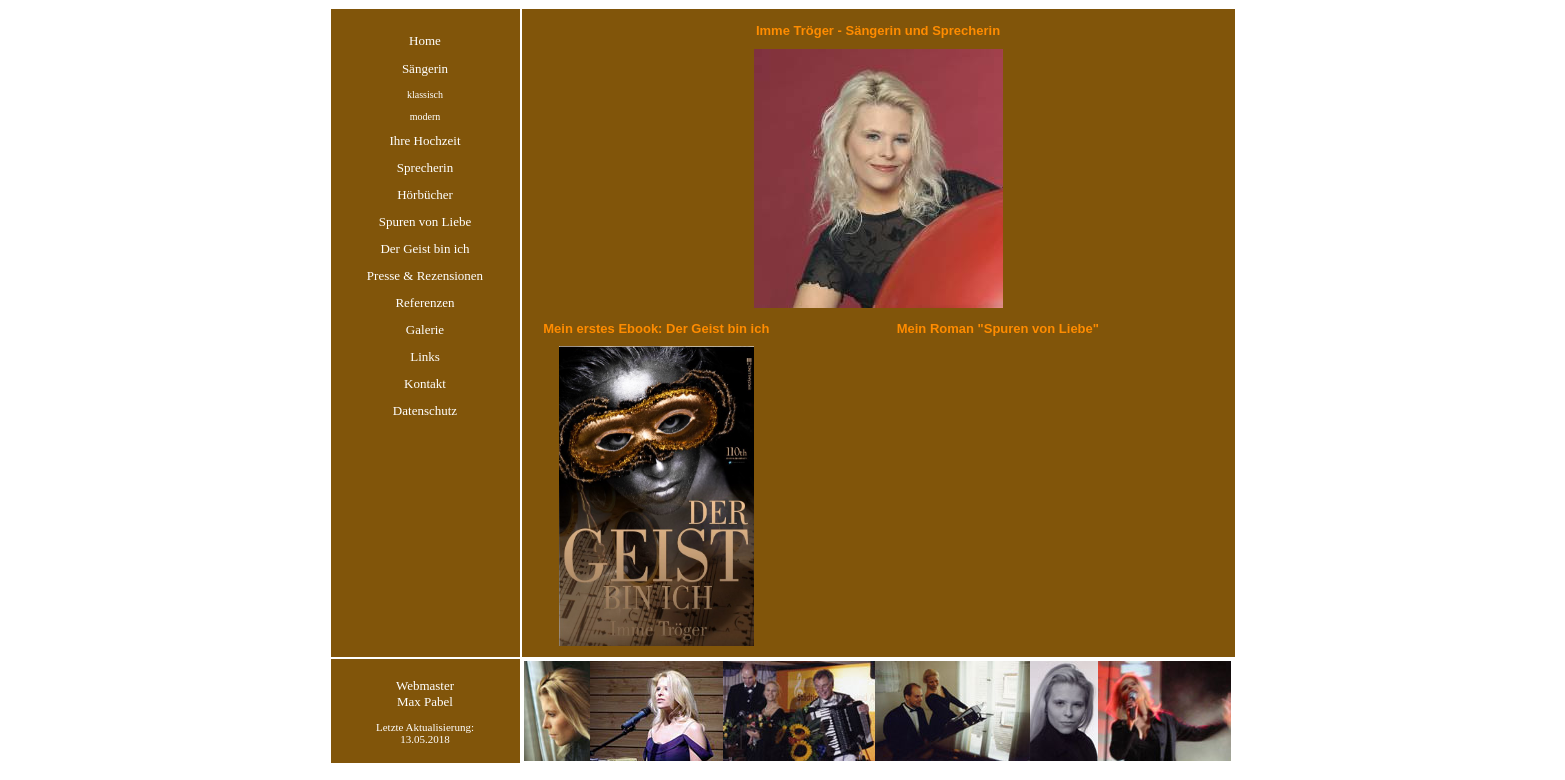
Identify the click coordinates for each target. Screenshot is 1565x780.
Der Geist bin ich (424, 248)
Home (425, 40)
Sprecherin (425, 167)
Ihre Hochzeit (424, 140)
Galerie (425, 329)
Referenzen (424, 302)
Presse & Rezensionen (425, 275)
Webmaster (425, 685)
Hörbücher (425, 194)
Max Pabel (425, 701)
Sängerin (425, 68)
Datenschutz (425, 410)
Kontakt (425, 383)
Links (425, 356)
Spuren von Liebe (425, 221)
